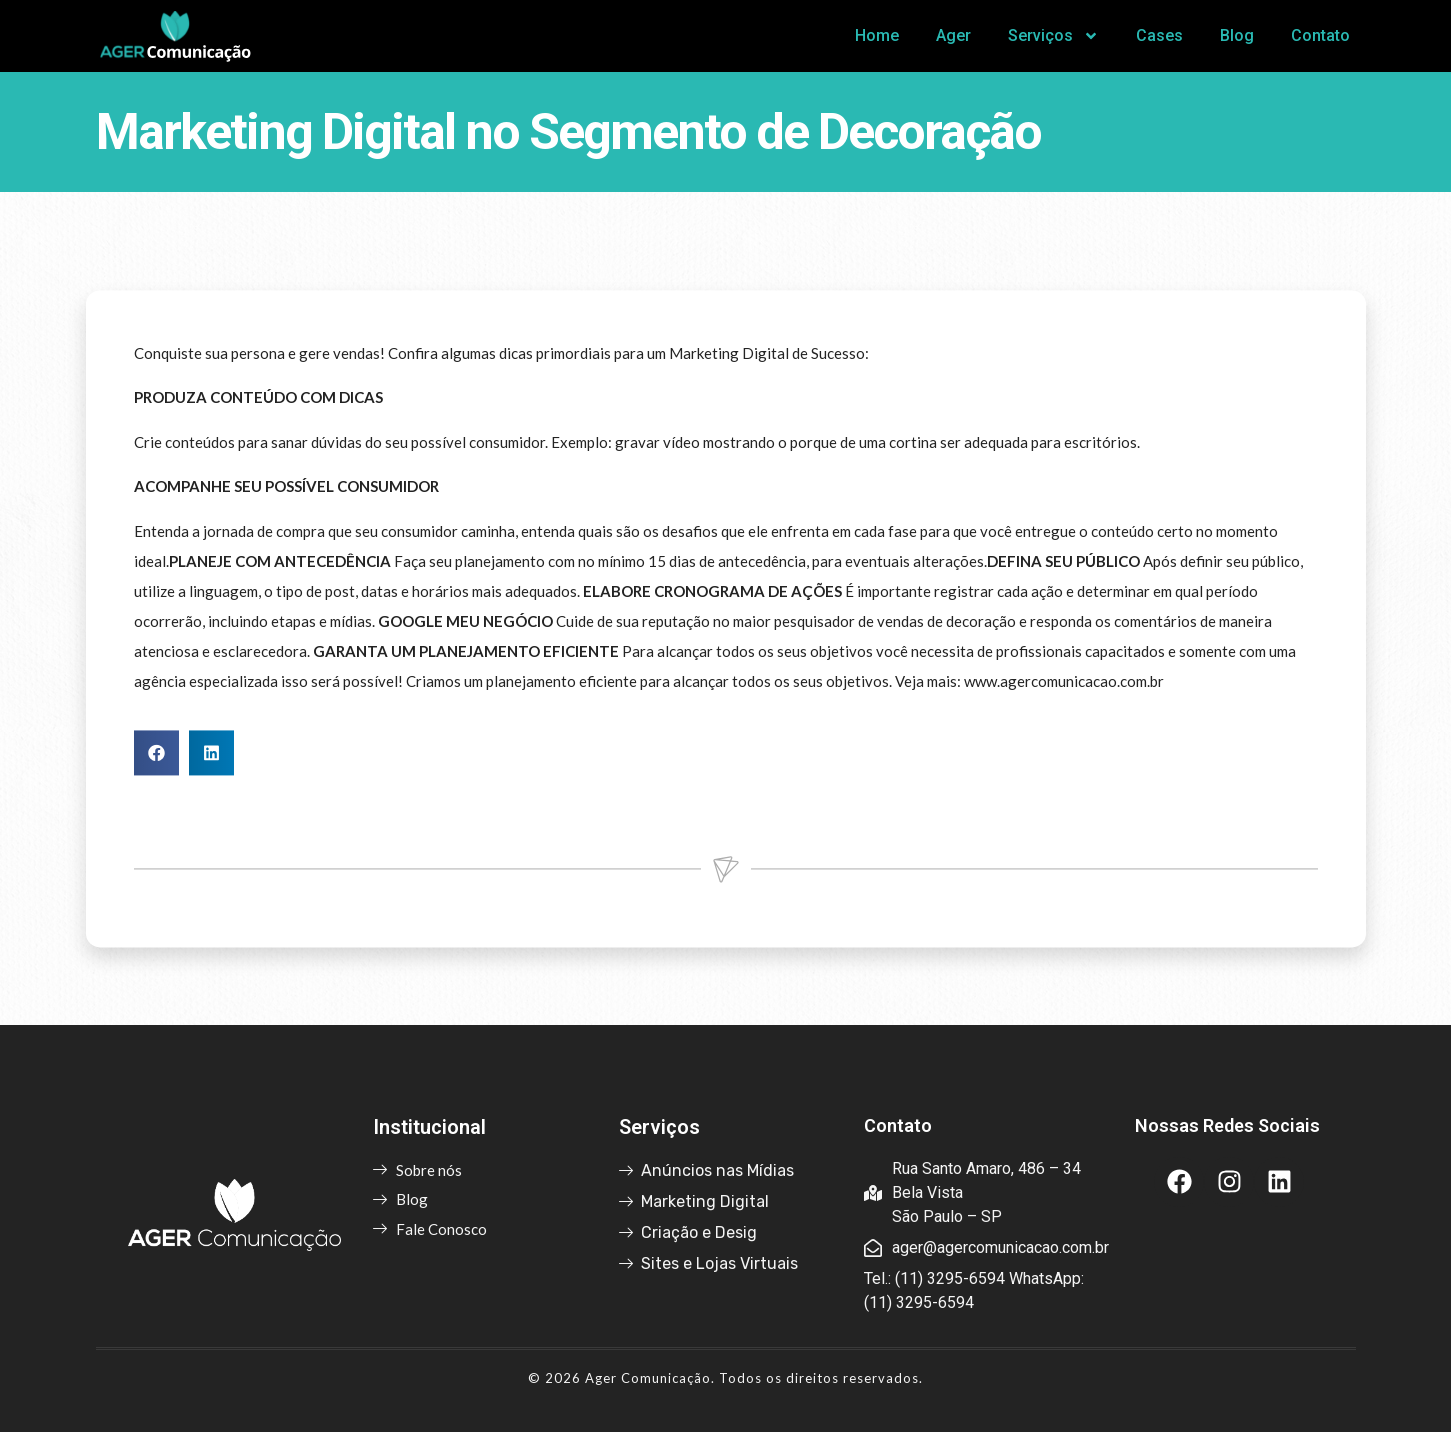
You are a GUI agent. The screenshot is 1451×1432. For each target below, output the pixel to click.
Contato (1320, 35)
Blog (1237, 35)
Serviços (1053, 36)
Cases (1159, 35)
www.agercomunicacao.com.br (1064, 708)
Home (877, 35)
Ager (953, 35)
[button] (156, 779)
